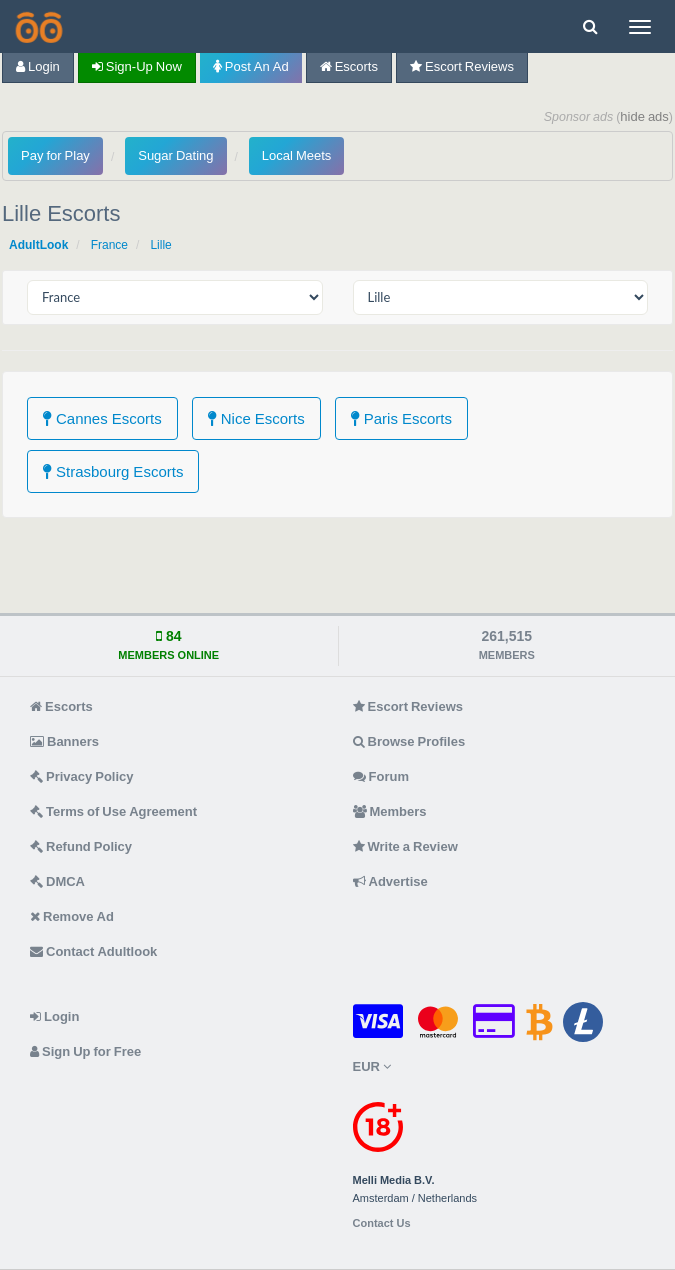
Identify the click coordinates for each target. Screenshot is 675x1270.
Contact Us (382, 1223)
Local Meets (296, 155)
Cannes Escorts (102, 418)
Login (38, 66)
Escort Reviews (462, 66)
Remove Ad (72, 916)
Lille (160, 245)
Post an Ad (251, 66)
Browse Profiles (409, 741)
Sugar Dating (175, 155)
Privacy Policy (82, 776)
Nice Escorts (256, 418)
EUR (372, 1066)
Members (390, 811)
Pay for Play (55, 155)
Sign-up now (137, 66)
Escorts (349, 66)
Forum (381, 776)
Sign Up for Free (85, 1051)
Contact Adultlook (93, 951)
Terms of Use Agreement (113, 811)
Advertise (390, 881)
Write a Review (405, 846)
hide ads (644, 116)
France (109, 245)
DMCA (57, 881)
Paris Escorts (401, 418)
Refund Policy (81, 846)
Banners (64, 741)
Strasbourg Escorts (113, 471)
